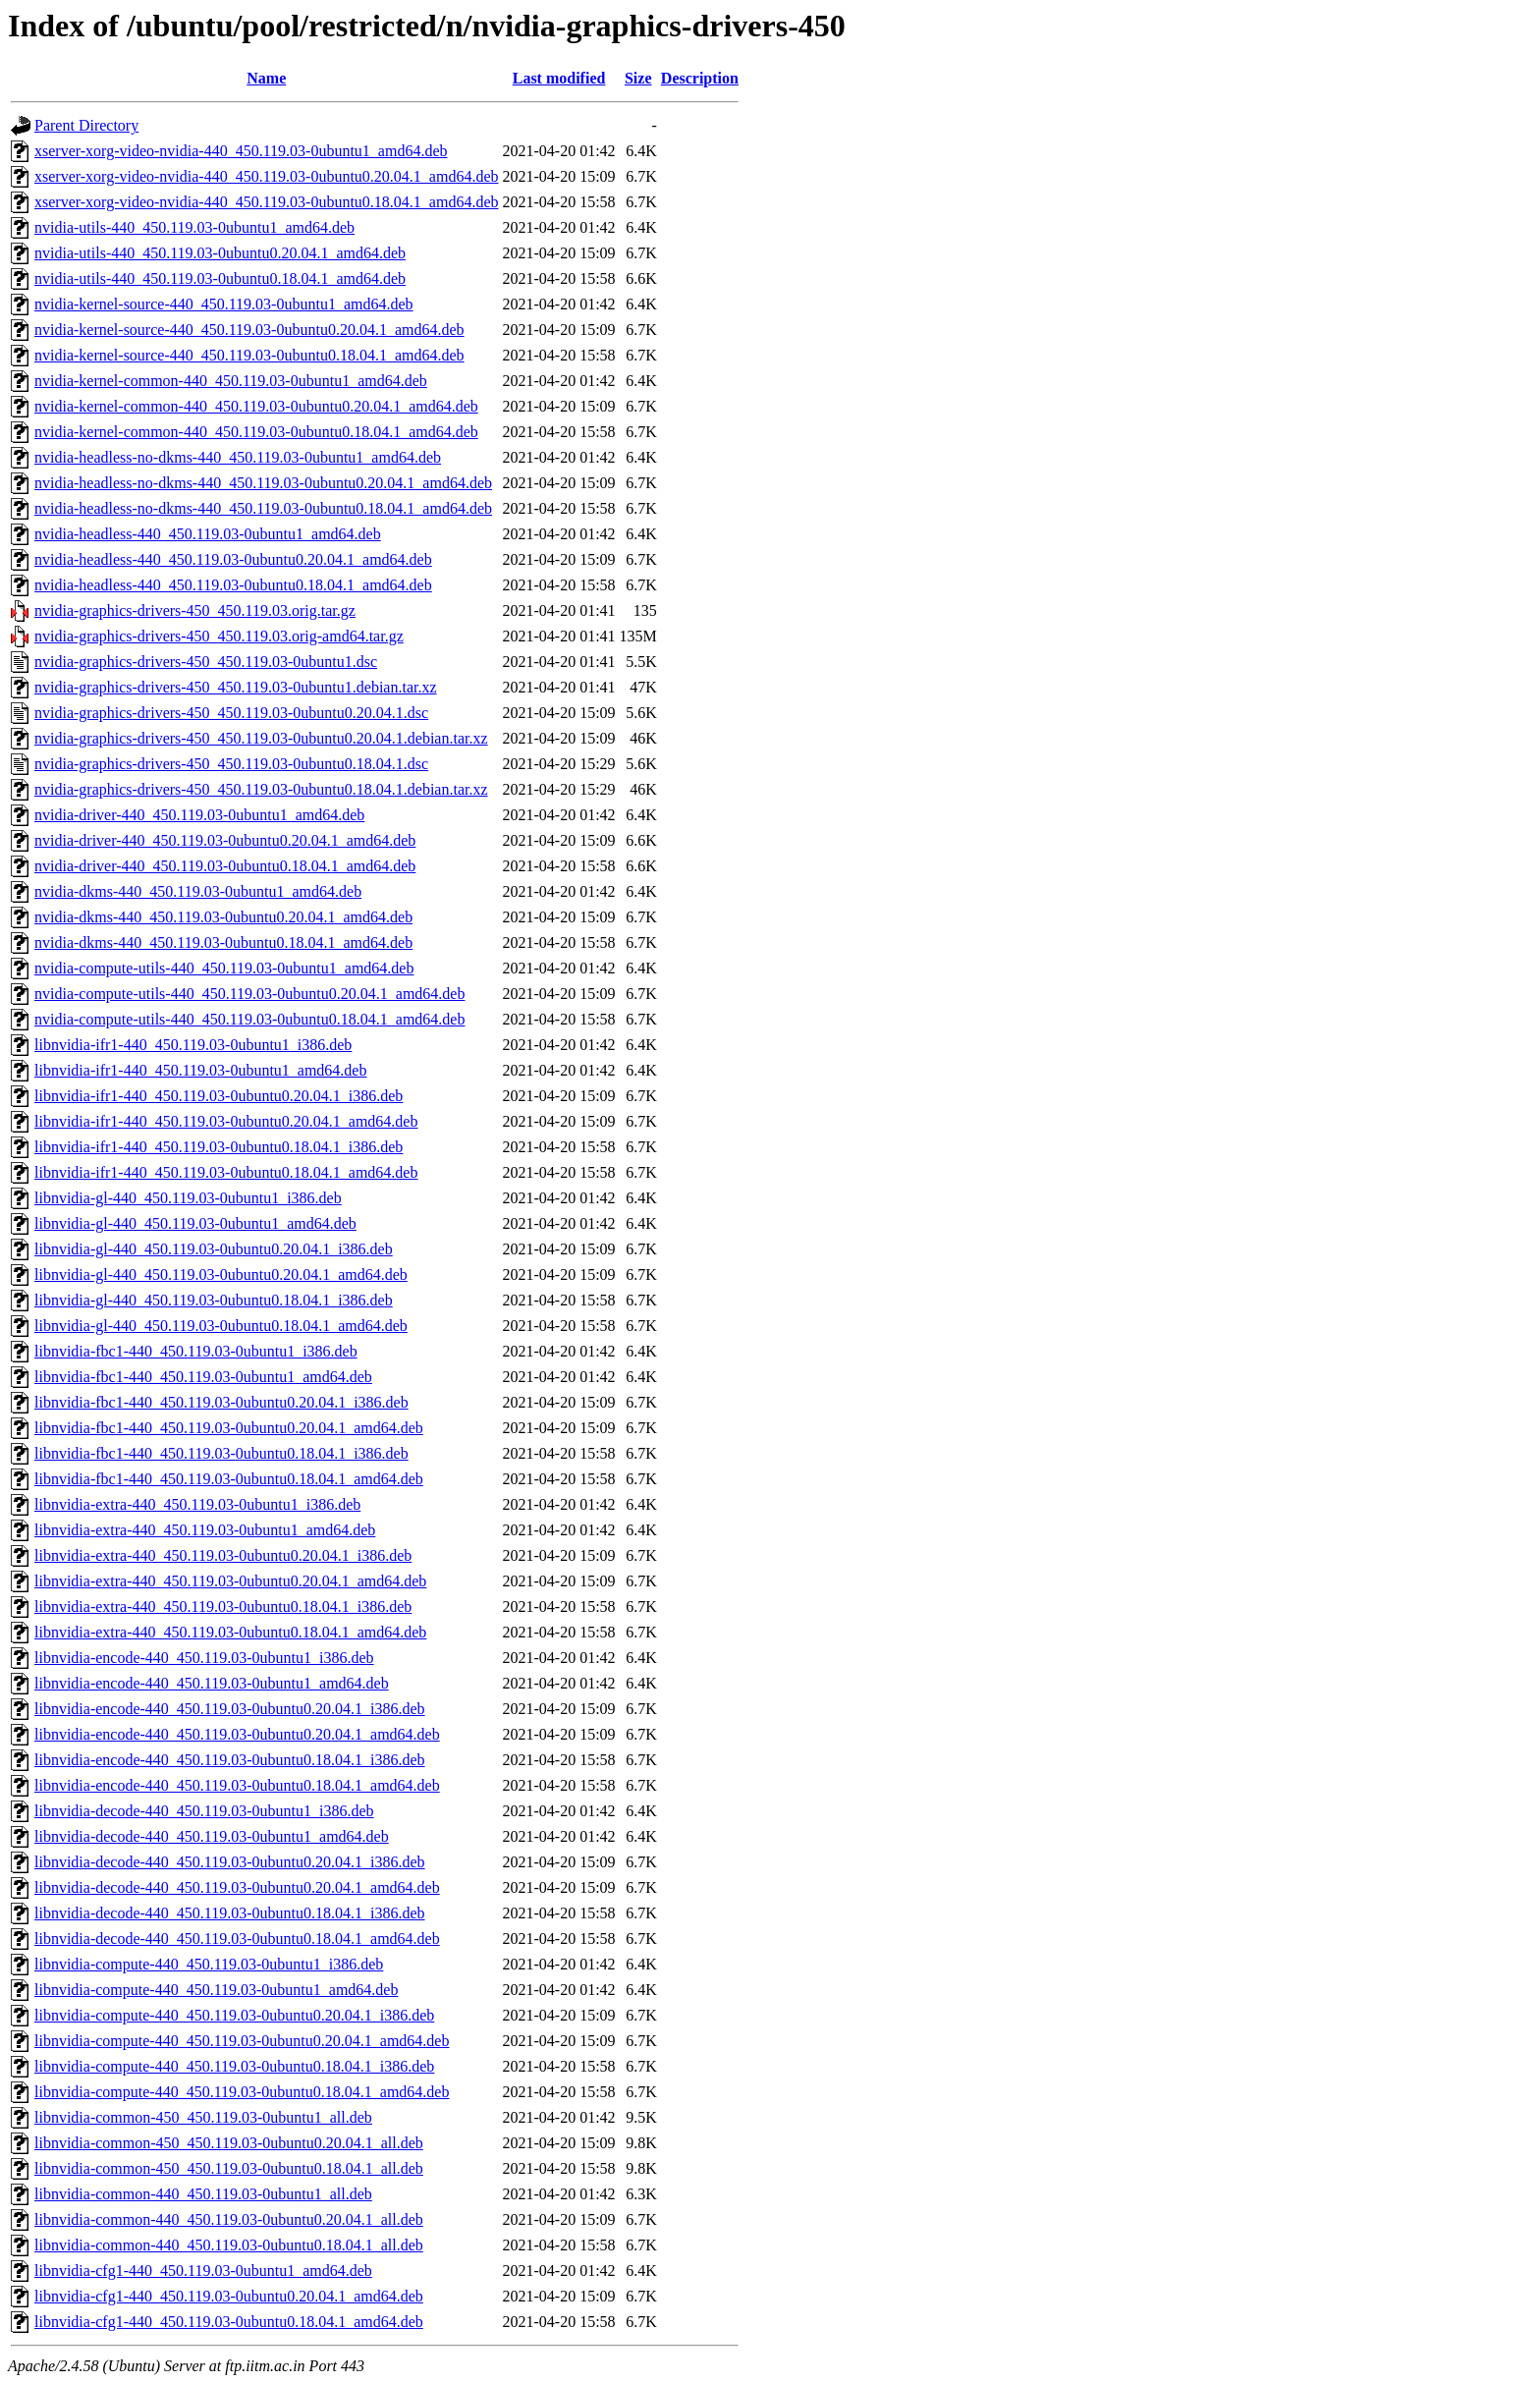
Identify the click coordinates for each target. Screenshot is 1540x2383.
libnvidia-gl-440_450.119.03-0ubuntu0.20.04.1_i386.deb (213, 1249)
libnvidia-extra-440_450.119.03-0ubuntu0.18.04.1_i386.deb (223, 1606)
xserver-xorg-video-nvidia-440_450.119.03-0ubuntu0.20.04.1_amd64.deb (266, 176)
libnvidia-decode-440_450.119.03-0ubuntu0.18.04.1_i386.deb (229, 1913)
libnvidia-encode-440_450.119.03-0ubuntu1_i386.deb (204, 1657)
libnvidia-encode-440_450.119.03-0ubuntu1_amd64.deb (211, 1683)
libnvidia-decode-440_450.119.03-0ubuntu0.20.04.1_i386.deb (229, 1862)
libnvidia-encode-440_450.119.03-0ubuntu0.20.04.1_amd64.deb (237, 1734)
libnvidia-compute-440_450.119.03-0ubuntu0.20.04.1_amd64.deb (241, 2040)
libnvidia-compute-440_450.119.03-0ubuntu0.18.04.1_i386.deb (234, 2066)
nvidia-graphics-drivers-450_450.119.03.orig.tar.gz (195, 610)
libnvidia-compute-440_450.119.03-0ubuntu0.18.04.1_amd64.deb (241, 2091)
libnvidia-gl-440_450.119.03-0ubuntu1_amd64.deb (195, 1223)
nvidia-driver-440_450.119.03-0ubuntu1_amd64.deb (199, 814)
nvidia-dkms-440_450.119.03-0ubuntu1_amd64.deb (197, 891)
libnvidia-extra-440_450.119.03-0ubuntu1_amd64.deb (204, 1530)
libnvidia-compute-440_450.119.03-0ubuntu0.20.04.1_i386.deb (234, 2015)
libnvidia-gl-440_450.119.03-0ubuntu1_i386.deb (188, 1198)
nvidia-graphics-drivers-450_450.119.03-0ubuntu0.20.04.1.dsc (231, 712)
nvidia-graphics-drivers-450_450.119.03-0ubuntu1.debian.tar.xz (235, 687)
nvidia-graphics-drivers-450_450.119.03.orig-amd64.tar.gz (219, 636)
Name (266, 78)
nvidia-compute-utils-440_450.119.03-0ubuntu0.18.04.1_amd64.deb (249, 1019)
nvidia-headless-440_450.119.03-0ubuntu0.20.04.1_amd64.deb (233, 559)
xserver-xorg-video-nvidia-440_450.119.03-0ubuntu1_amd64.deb (240, 150)
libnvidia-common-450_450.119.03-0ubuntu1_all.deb (203, 2117)
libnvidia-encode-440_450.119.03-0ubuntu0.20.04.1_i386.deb (229, 1708)
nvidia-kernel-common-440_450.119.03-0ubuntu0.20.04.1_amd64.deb (256, 406)
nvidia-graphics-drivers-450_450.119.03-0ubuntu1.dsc (205, 661)
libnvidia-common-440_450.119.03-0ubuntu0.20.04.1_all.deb (228, 2219)
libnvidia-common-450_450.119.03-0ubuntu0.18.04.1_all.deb (228, 2168)
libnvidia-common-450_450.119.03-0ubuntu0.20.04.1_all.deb (228, 2142)
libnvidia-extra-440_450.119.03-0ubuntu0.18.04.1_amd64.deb (230, 1632)
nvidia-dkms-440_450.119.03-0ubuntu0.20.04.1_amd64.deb (223, 917)
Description (700, 78)
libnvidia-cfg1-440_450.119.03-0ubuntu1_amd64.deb (203, 2270)
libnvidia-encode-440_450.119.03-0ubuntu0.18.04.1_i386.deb (229, 1759)
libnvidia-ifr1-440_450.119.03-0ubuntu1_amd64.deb (200, 1070)
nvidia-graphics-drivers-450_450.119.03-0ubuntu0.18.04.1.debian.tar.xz (261, 789)
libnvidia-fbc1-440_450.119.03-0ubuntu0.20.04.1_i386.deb (221, 1402)
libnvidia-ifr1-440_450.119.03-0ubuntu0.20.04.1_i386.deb (218, 1095)
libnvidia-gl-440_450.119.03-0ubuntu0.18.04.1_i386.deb (213, 1300)
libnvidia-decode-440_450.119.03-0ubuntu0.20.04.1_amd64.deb (237, 1887)
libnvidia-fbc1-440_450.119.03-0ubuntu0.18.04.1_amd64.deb (228, 1478)
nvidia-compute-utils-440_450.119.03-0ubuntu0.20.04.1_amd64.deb (249, 993)
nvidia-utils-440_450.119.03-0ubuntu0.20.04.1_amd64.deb (220, 253)
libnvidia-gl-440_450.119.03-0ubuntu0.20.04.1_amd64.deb (221, 1274)
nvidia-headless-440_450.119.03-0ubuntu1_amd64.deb (207, 534)
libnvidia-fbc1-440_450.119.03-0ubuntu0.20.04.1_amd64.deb (228, 1427)
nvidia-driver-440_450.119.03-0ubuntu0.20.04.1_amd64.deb (224, 840)
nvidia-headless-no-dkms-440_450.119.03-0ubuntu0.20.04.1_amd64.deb (263, 482)
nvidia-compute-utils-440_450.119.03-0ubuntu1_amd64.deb (223, 968)
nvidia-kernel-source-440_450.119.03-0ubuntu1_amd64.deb (223, 304)
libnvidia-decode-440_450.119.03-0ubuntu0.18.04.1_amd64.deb (237, 1938)
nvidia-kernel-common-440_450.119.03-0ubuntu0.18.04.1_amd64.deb (256, 431)
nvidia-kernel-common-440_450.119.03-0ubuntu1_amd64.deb (230, 380)
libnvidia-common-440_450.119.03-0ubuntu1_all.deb (203, 2194)
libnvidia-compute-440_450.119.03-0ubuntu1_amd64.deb (216, 1989)
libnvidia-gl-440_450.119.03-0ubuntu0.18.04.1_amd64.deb (221, 1325)
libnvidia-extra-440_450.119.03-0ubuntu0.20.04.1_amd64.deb (230, 1581)
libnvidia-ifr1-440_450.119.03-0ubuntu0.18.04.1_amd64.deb (225, 1172)
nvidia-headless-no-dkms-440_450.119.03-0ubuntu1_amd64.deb (237, 457)
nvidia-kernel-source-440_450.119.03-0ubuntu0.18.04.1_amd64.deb (249, 355)
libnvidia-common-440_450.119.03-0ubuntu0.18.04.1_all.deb (228, 2245)
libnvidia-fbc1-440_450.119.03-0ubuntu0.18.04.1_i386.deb (221, 1453)
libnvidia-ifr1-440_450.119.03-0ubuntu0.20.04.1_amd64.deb (225, 1121)
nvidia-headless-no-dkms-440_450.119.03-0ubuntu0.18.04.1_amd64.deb (263, 508)
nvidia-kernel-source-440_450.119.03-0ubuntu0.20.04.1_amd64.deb (249, 329)
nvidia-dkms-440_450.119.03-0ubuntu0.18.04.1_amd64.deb (223, 942)
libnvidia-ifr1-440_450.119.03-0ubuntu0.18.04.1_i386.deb (218, 1146)
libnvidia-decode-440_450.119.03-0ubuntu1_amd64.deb (211, 1836)
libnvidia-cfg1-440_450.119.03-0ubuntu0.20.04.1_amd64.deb (228, 2296)
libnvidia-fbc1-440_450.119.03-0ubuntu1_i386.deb (196, 1351)
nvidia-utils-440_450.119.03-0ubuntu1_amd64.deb (194, 227)
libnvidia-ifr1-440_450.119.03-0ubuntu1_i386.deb (193, 1044)
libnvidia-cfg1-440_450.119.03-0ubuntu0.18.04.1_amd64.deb (228, 2321)
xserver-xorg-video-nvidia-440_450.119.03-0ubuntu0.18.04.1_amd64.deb (266, 202)
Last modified (559, 78)
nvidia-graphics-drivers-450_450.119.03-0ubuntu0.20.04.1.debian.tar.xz (261, 738)
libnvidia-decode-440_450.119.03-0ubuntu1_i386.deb (204, 1810)
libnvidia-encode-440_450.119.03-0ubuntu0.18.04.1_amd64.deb (237, 1785)
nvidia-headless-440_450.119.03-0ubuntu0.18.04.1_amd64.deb (233, 585)
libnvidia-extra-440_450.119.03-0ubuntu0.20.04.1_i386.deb (223, 1555)
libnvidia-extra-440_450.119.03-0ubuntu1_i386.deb (197, 1504)
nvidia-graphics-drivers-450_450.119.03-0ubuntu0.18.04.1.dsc (231, 763)
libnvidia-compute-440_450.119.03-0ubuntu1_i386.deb (208, 1964)
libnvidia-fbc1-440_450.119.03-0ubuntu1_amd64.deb (203, 1376)
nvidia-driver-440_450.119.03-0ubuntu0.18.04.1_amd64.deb (224, 866)
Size (638, 78)
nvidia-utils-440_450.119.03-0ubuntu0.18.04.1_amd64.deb (220, 278)
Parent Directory (86, 125)
